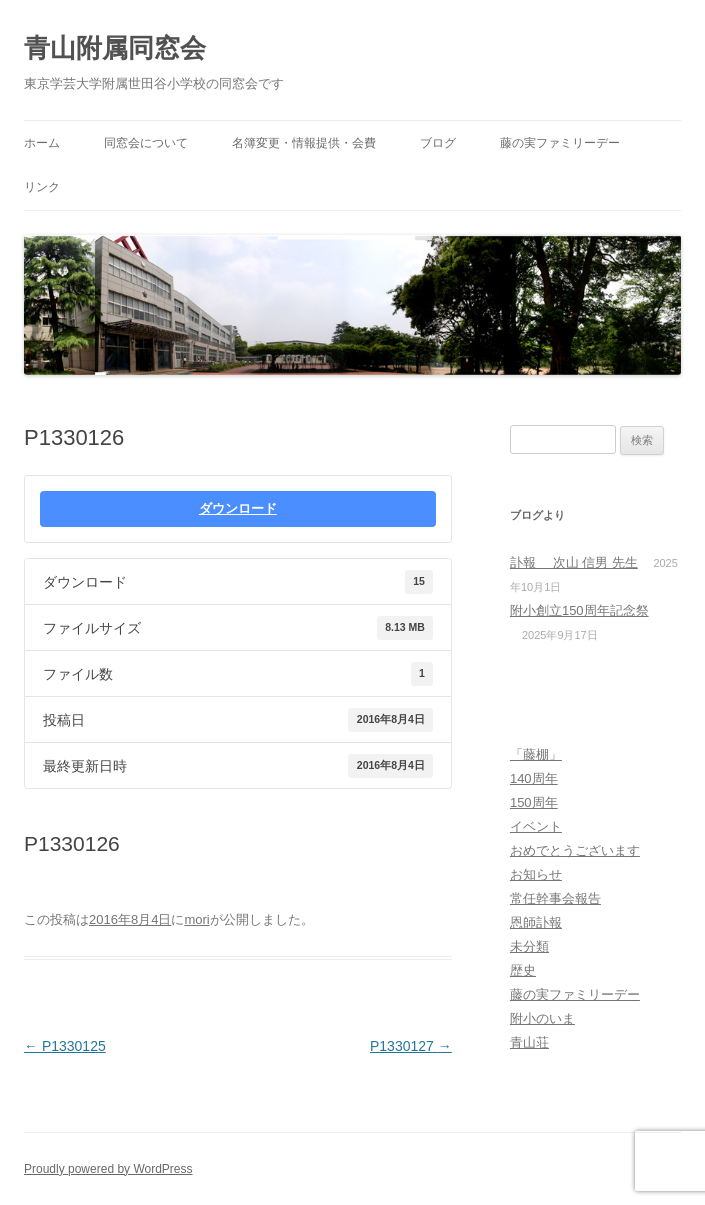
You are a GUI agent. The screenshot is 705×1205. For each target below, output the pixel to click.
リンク (42, 187)
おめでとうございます (575, 850)
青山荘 (529, 1042)
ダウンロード (238, 508)
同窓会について (146, 143)
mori (196, 919)
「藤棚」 (536, 754)
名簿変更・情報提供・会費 (304, 143)
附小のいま (542, 1018)
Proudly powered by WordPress (108, 1169)
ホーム (42, 143)
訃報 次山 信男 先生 (574, 562)
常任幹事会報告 (555, 898)
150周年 (534, 802)
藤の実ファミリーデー (560, 143)
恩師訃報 (536, 922)
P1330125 (65, 1046)
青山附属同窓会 (115, 48)
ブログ (438, 143)
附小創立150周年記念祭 (579, 610)
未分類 (529, 946)
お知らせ (536, 874)
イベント (536, 826)
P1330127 (411, 1046)
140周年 (534, 778)
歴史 (523, 970)
